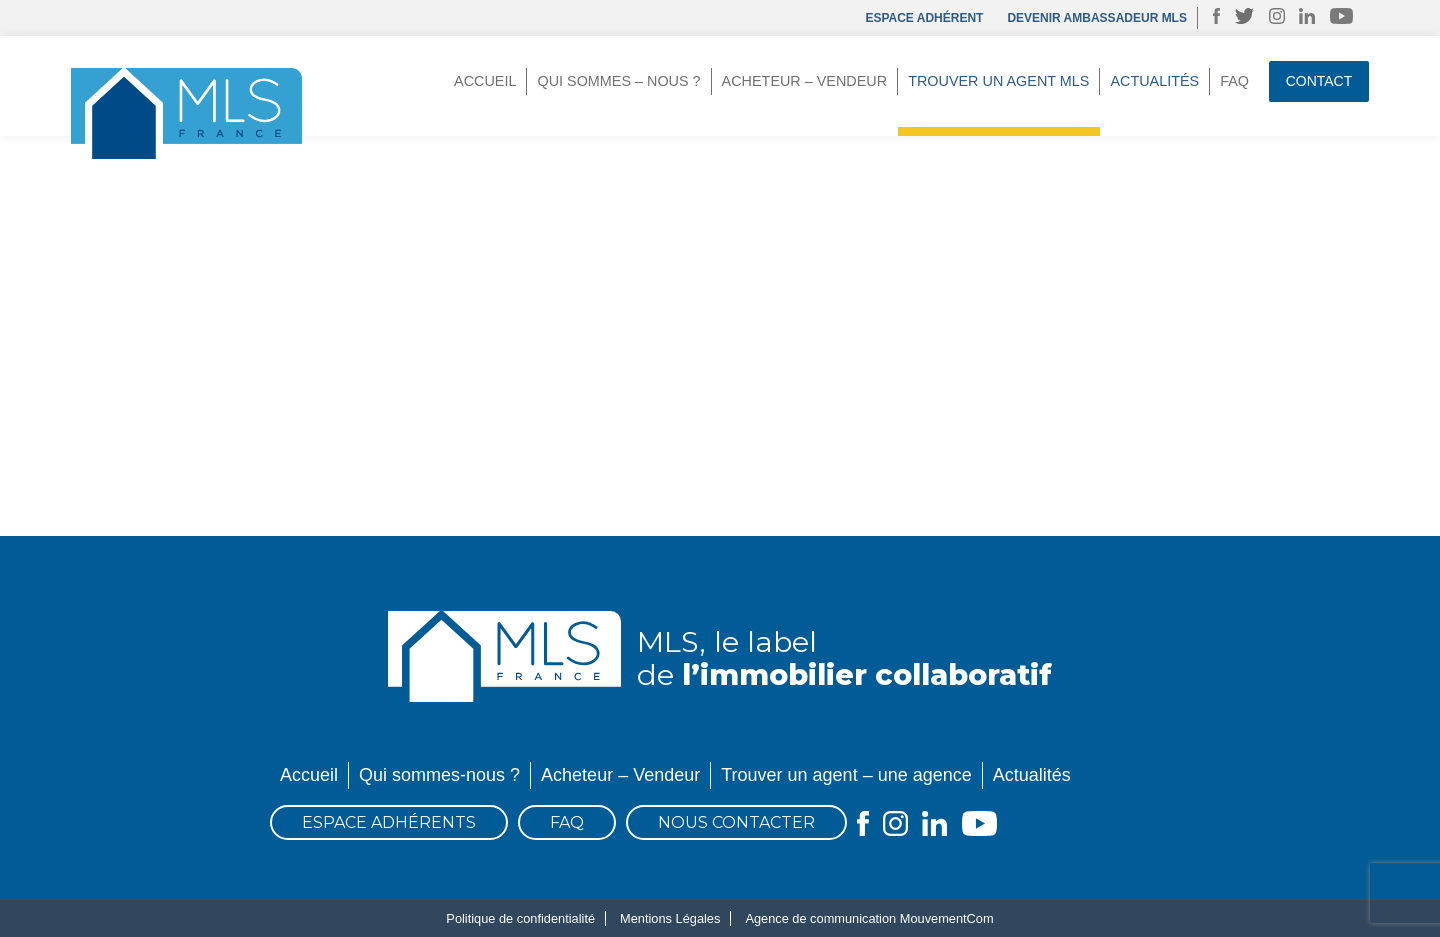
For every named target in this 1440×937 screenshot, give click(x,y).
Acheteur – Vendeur (805, 81)
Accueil (485, 81)
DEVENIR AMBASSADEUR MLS (1097, 18)
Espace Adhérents (389, 822)
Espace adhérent (924, 18)
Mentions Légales (670, 918)
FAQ (1234, 81)
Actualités (1154, 81)
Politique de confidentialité (520, 918)
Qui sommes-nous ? (439, 775)
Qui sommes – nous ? (618, 81)
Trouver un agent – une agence (846, 775)
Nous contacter (736, 822)
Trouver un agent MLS (998, 81)
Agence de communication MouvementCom (869, 918)
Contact (1319, 81)
